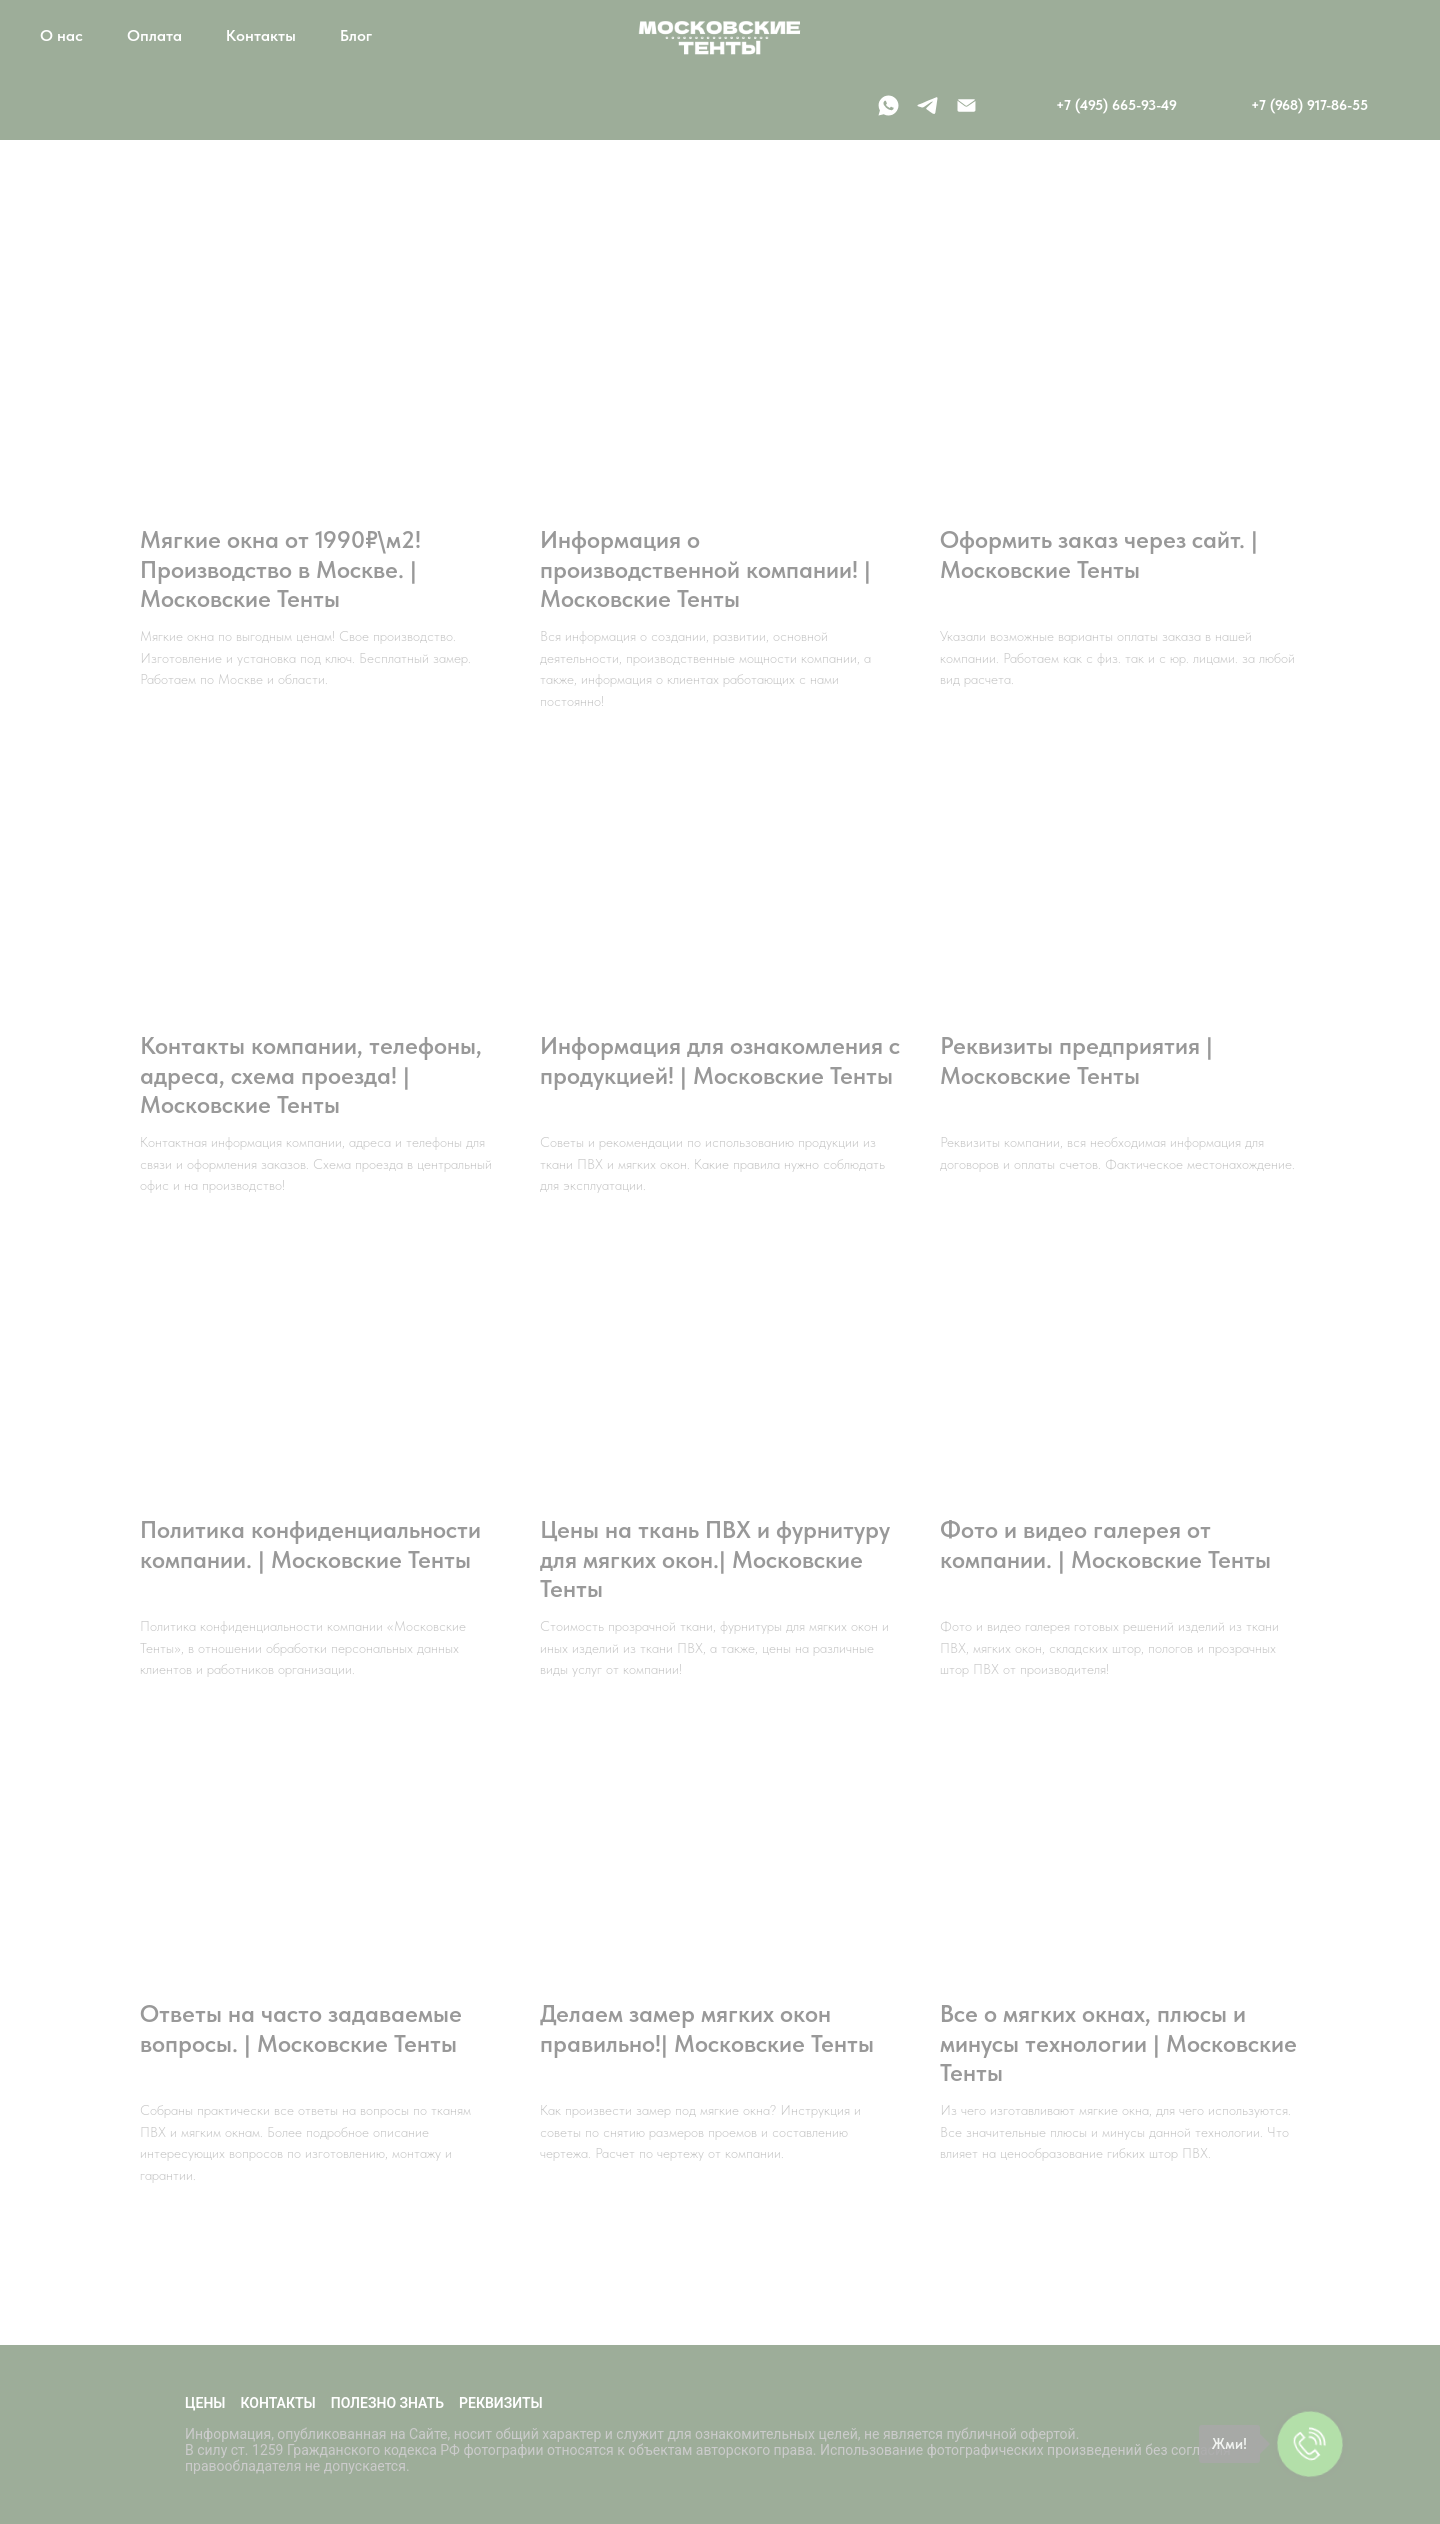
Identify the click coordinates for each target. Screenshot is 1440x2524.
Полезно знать (387, 2403)
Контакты (261, 35)
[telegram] (927, 105)
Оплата (154, 35)
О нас (61, 35)
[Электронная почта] (966, 105)
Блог (356, 35)
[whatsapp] (888, 105)
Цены (205, 2403)
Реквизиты (501, 2403)
